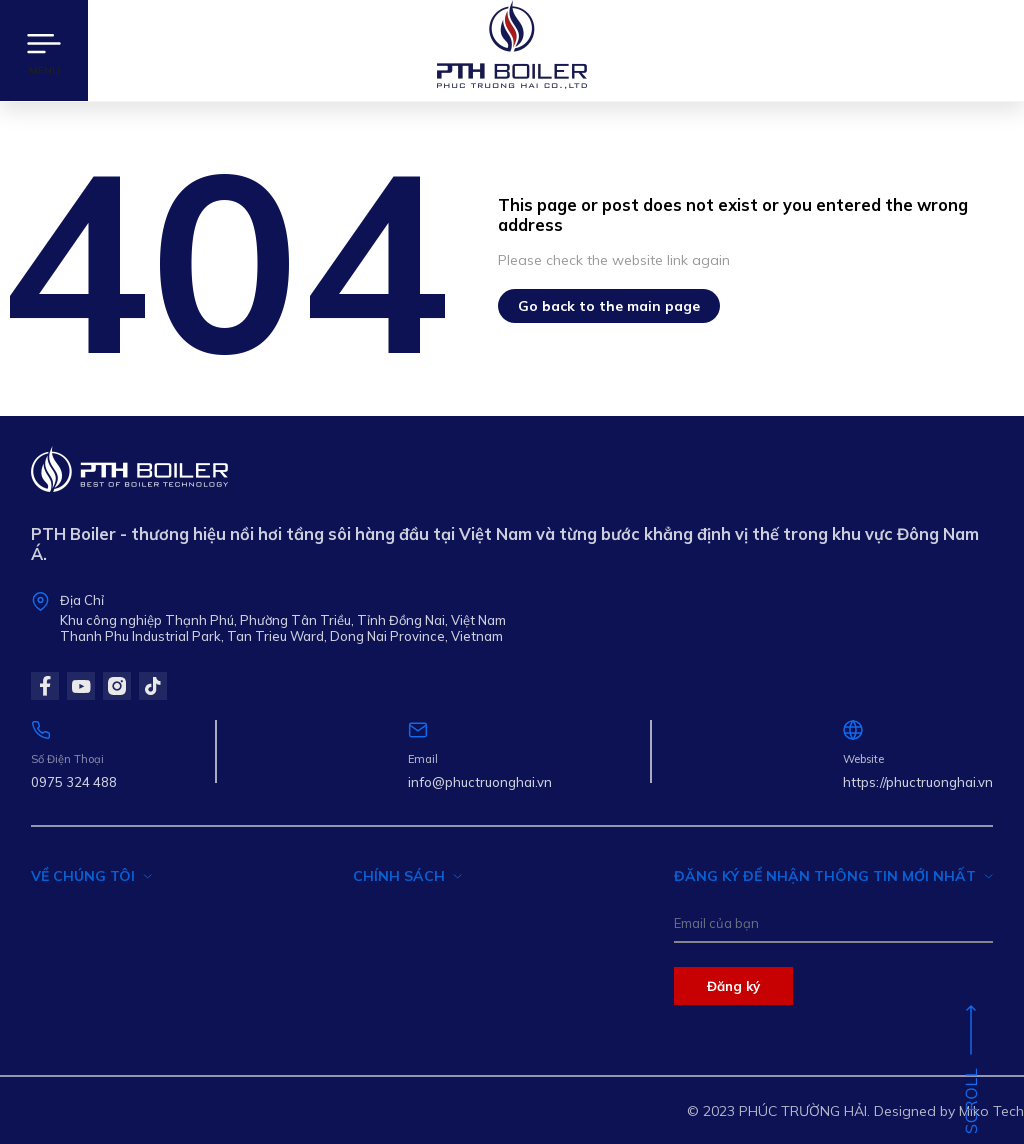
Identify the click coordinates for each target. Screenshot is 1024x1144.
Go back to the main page (609, 306)
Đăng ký (733, 986)
